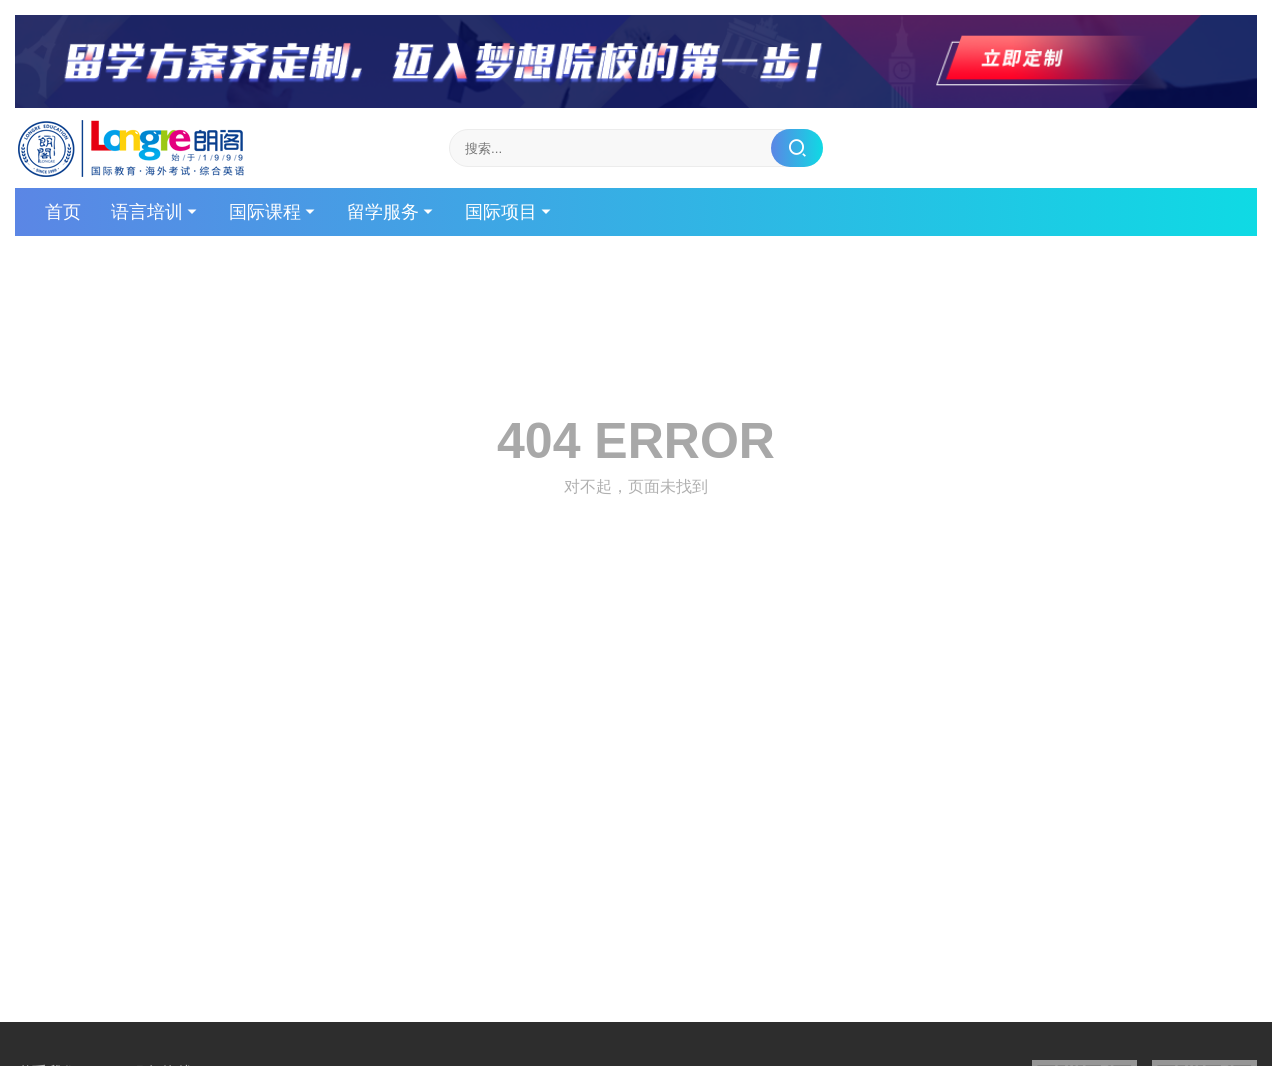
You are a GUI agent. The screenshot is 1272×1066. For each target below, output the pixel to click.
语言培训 (147, 212)
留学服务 (383, 212)
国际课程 (265, 212)
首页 (63, 212)
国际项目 (501, 212)
